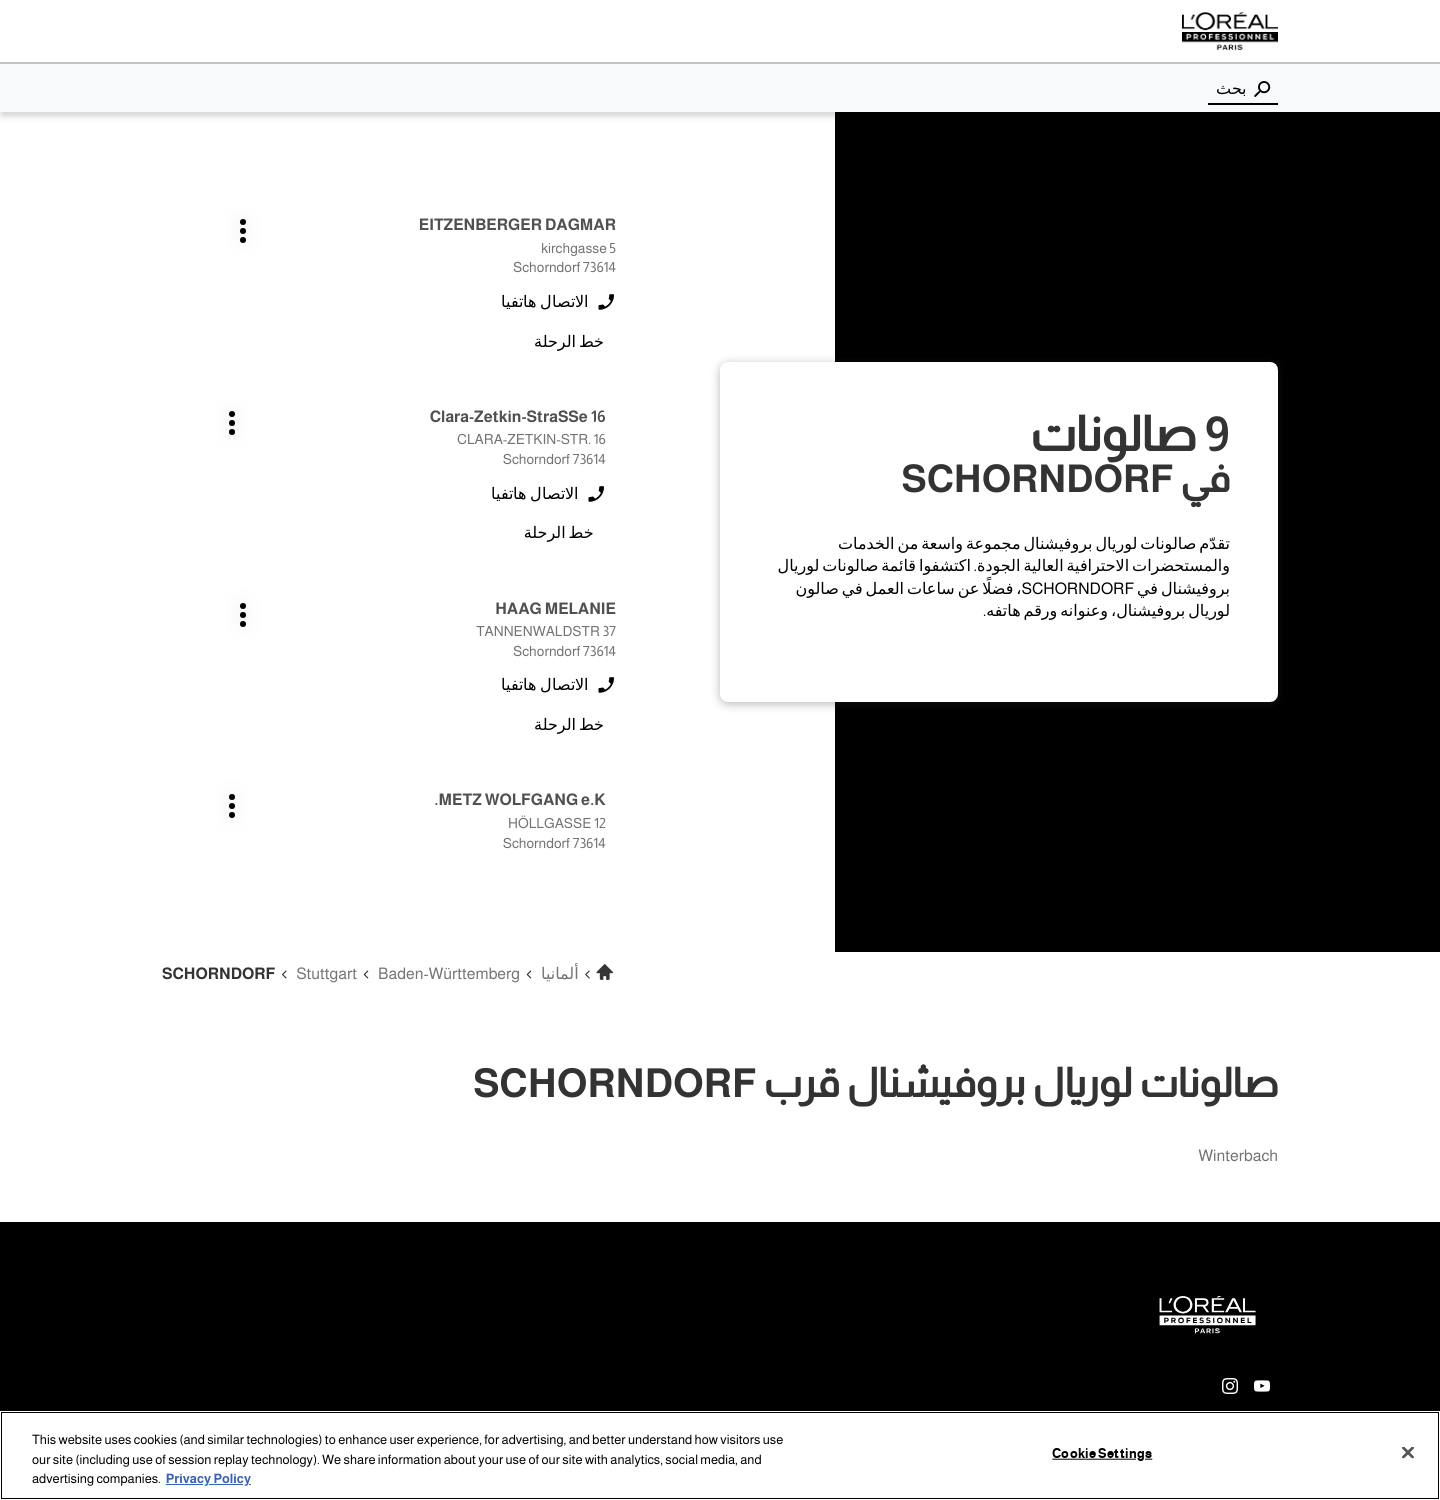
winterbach (1238, 1156)
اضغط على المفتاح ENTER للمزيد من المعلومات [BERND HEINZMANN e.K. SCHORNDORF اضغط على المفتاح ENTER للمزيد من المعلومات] (361, 800)
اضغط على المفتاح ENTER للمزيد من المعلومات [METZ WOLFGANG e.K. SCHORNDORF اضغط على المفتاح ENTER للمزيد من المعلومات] (361, 416)
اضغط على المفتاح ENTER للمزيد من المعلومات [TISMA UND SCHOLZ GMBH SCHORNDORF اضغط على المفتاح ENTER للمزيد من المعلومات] (616, 800)
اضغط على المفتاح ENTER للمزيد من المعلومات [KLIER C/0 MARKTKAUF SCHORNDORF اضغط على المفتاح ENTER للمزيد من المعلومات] (361, 608)
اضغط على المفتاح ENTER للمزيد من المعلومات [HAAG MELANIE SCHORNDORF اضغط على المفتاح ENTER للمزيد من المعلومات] (616, 416)
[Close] (1408, 1453)
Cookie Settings (1102, 1454)
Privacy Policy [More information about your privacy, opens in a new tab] (208, 1480)
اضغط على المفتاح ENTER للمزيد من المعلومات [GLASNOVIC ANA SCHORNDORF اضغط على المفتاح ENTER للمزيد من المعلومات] (616, 608)
